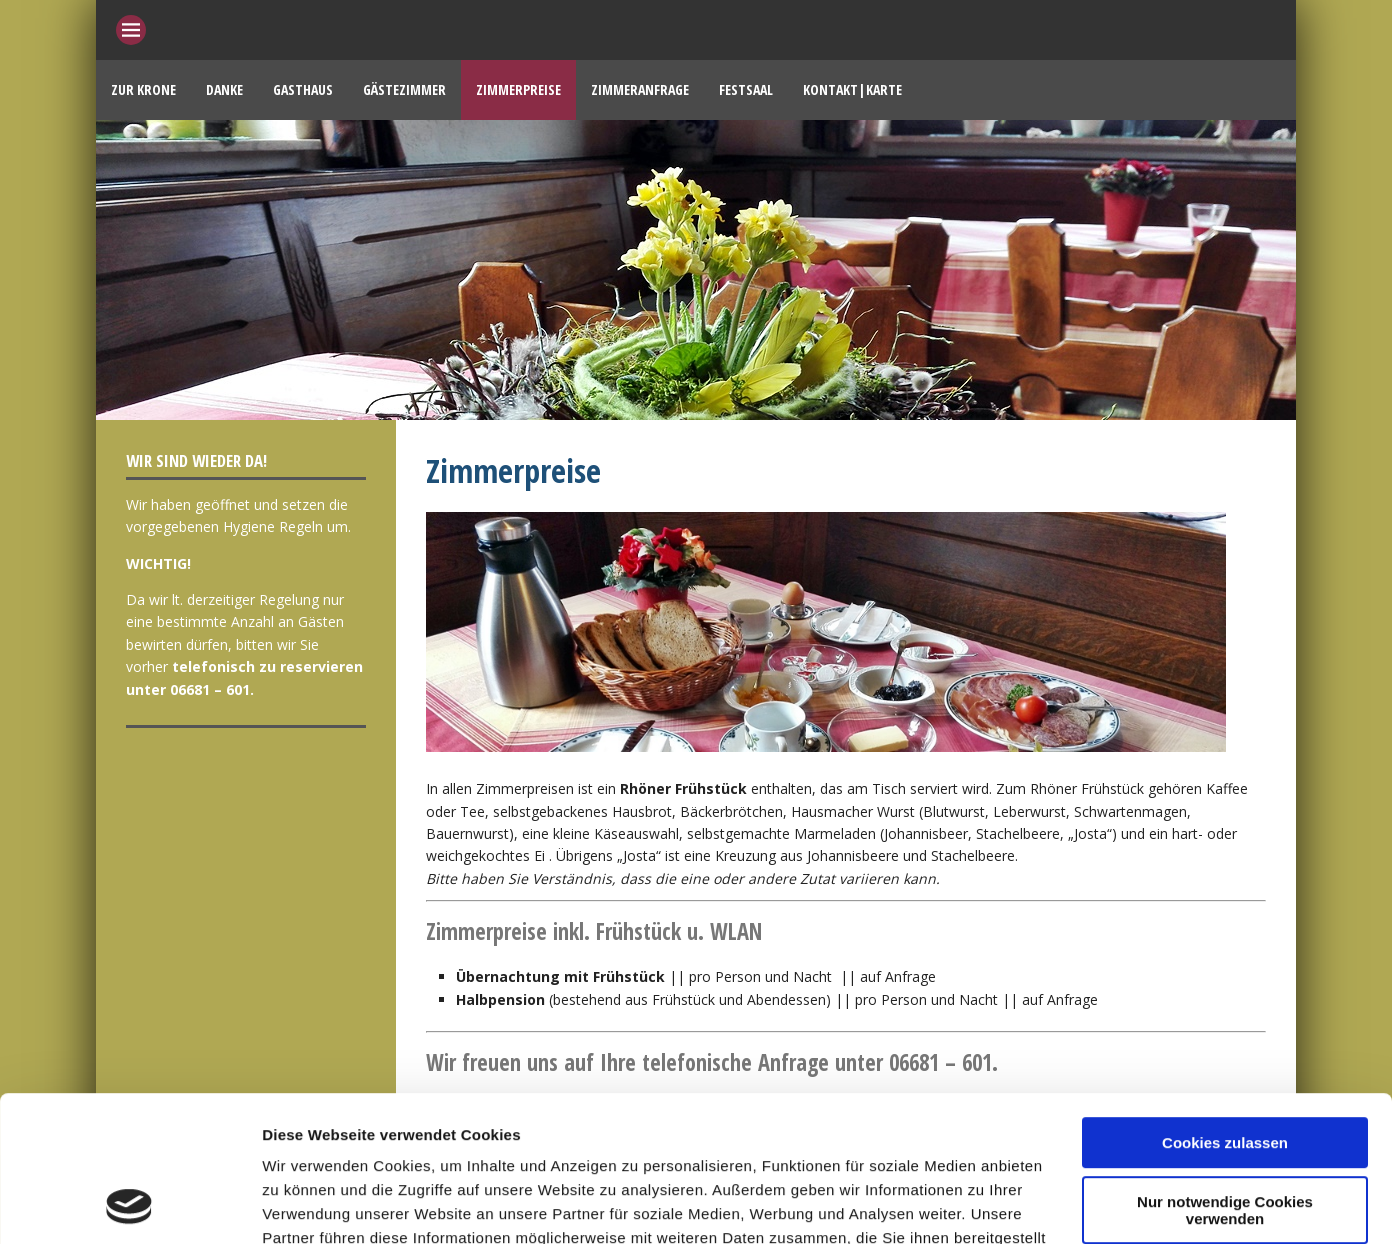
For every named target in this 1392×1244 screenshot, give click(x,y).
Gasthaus (303, 89)
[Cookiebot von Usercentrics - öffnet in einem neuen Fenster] (129, 1205)
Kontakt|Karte (852, 89)
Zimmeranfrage (640, 89)
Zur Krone (143, 89)
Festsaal (746, 89)
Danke (224, 89)
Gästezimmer (404, 89)
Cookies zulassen (1225, 1006)
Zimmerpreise (518, 89)
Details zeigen (312, 1204)
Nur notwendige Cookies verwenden (1225, 1073)
